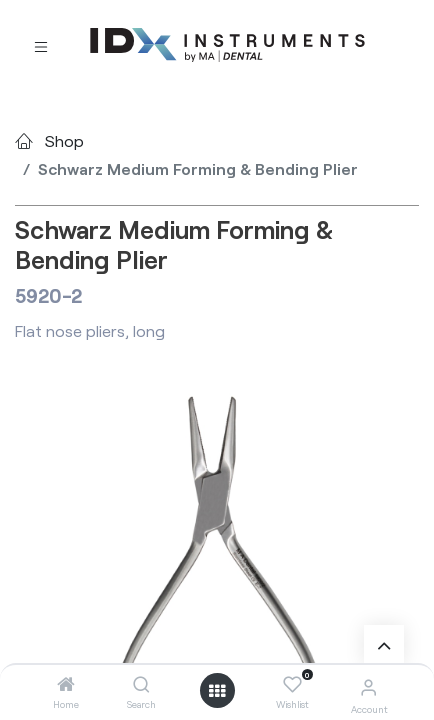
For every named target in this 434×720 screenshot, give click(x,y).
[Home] (66, 684)
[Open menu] (217, 691)
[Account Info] (368, 686)
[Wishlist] (292, 685)
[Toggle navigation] (41, 45)
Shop (64, 140)
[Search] (141, 684)
